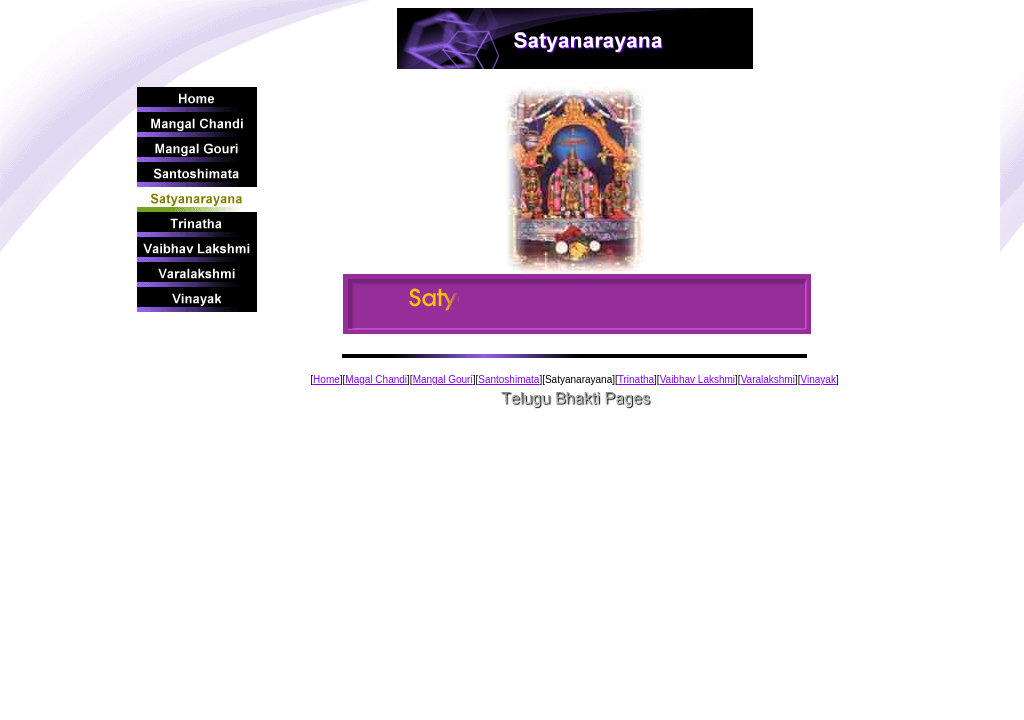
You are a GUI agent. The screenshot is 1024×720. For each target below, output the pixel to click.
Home (326, 379)
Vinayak (817, 379)
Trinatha (636, 379)
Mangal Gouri (443, 379)
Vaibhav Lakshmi (697, 379)
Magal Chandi (376, 379)
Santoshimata (508, 379)
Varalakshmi (768, 379)
